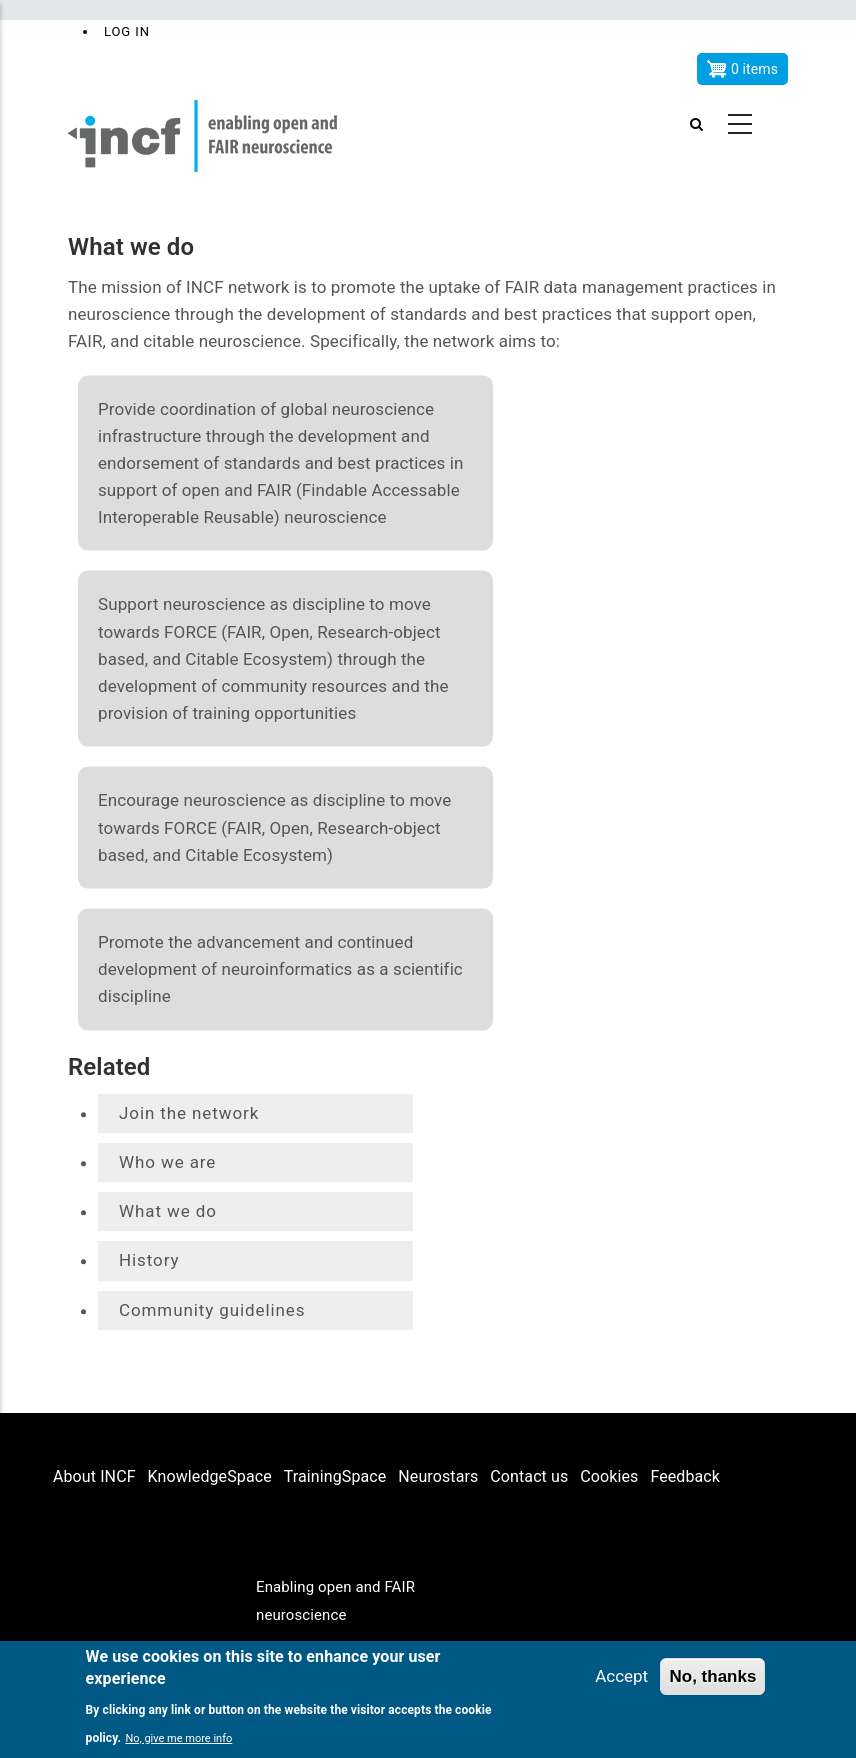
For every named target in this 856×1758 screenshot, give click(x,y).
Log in (127, 31)
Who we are (167, 1162)
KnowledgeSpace (210, 1476)
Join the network (189, 1113)
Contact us (529, 1476)
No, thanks (712, 1676)
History (149, 1261)
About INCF (94, 1476)
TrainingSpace (335, 1476)
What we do (168, 1211)
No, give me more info (178, 1738)
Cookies (609, 1476)
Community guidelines (212, 1310)
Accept (621, 1676)
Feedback (685, 1476)
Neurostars (438, 1476)
